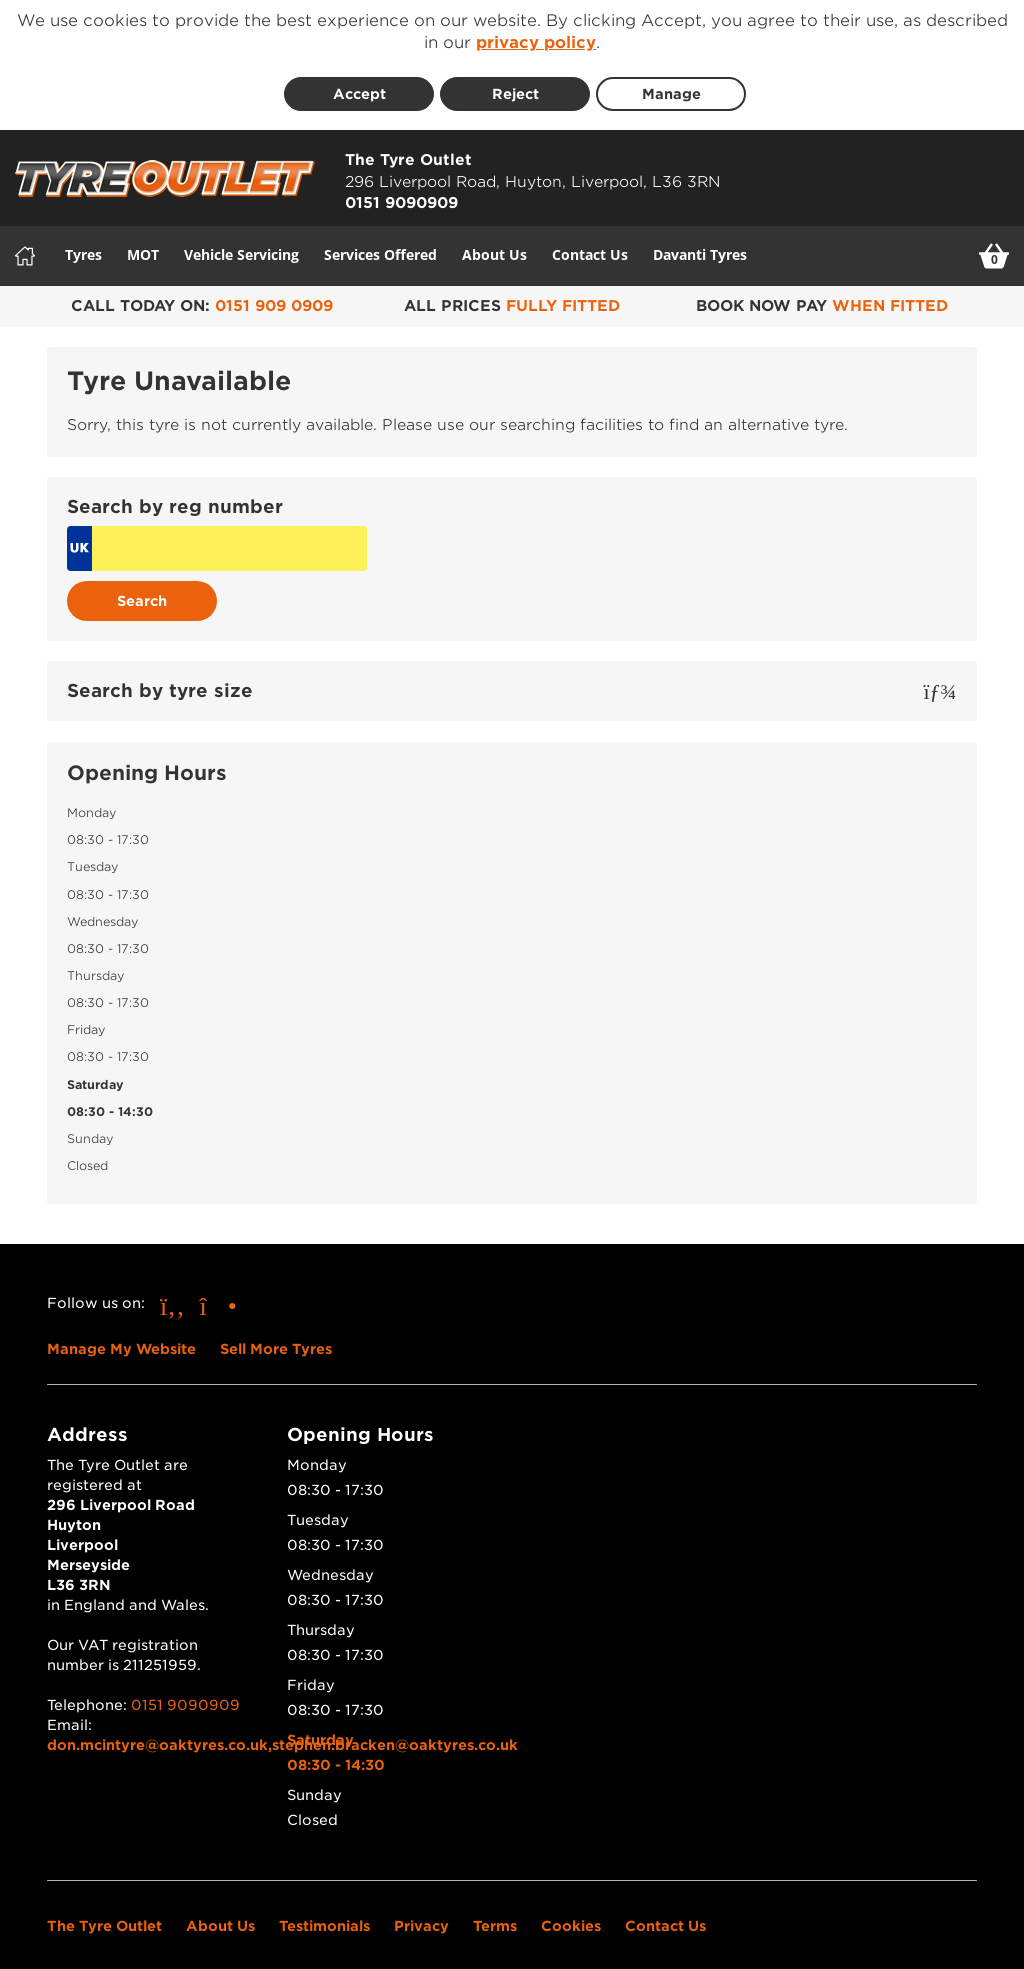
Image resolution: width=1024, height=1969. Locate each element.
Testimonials (324, 1914)
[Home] (25, 243)
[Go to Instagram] (218, 1293)
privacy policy (536, 42)
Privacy (421, 1914)
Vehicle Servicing (241, 241)
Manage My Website (121, 1337)
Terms (495, 1914)
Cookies (571, 1914)
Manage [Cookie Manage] (671, 82)
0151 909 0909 (274, 293)
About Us (494, 241)
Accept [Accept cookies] (359, 82)
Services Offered (380, 241)
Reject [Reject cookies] (515, 82)
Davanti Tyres (700, 241)
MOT (143, 241)
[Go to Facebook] (172, 1293)
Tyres (83, 241)
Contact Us (590, 241)
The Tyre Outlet (104, 1914)
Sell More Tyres (276, 1337)
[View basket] (994, 243)
